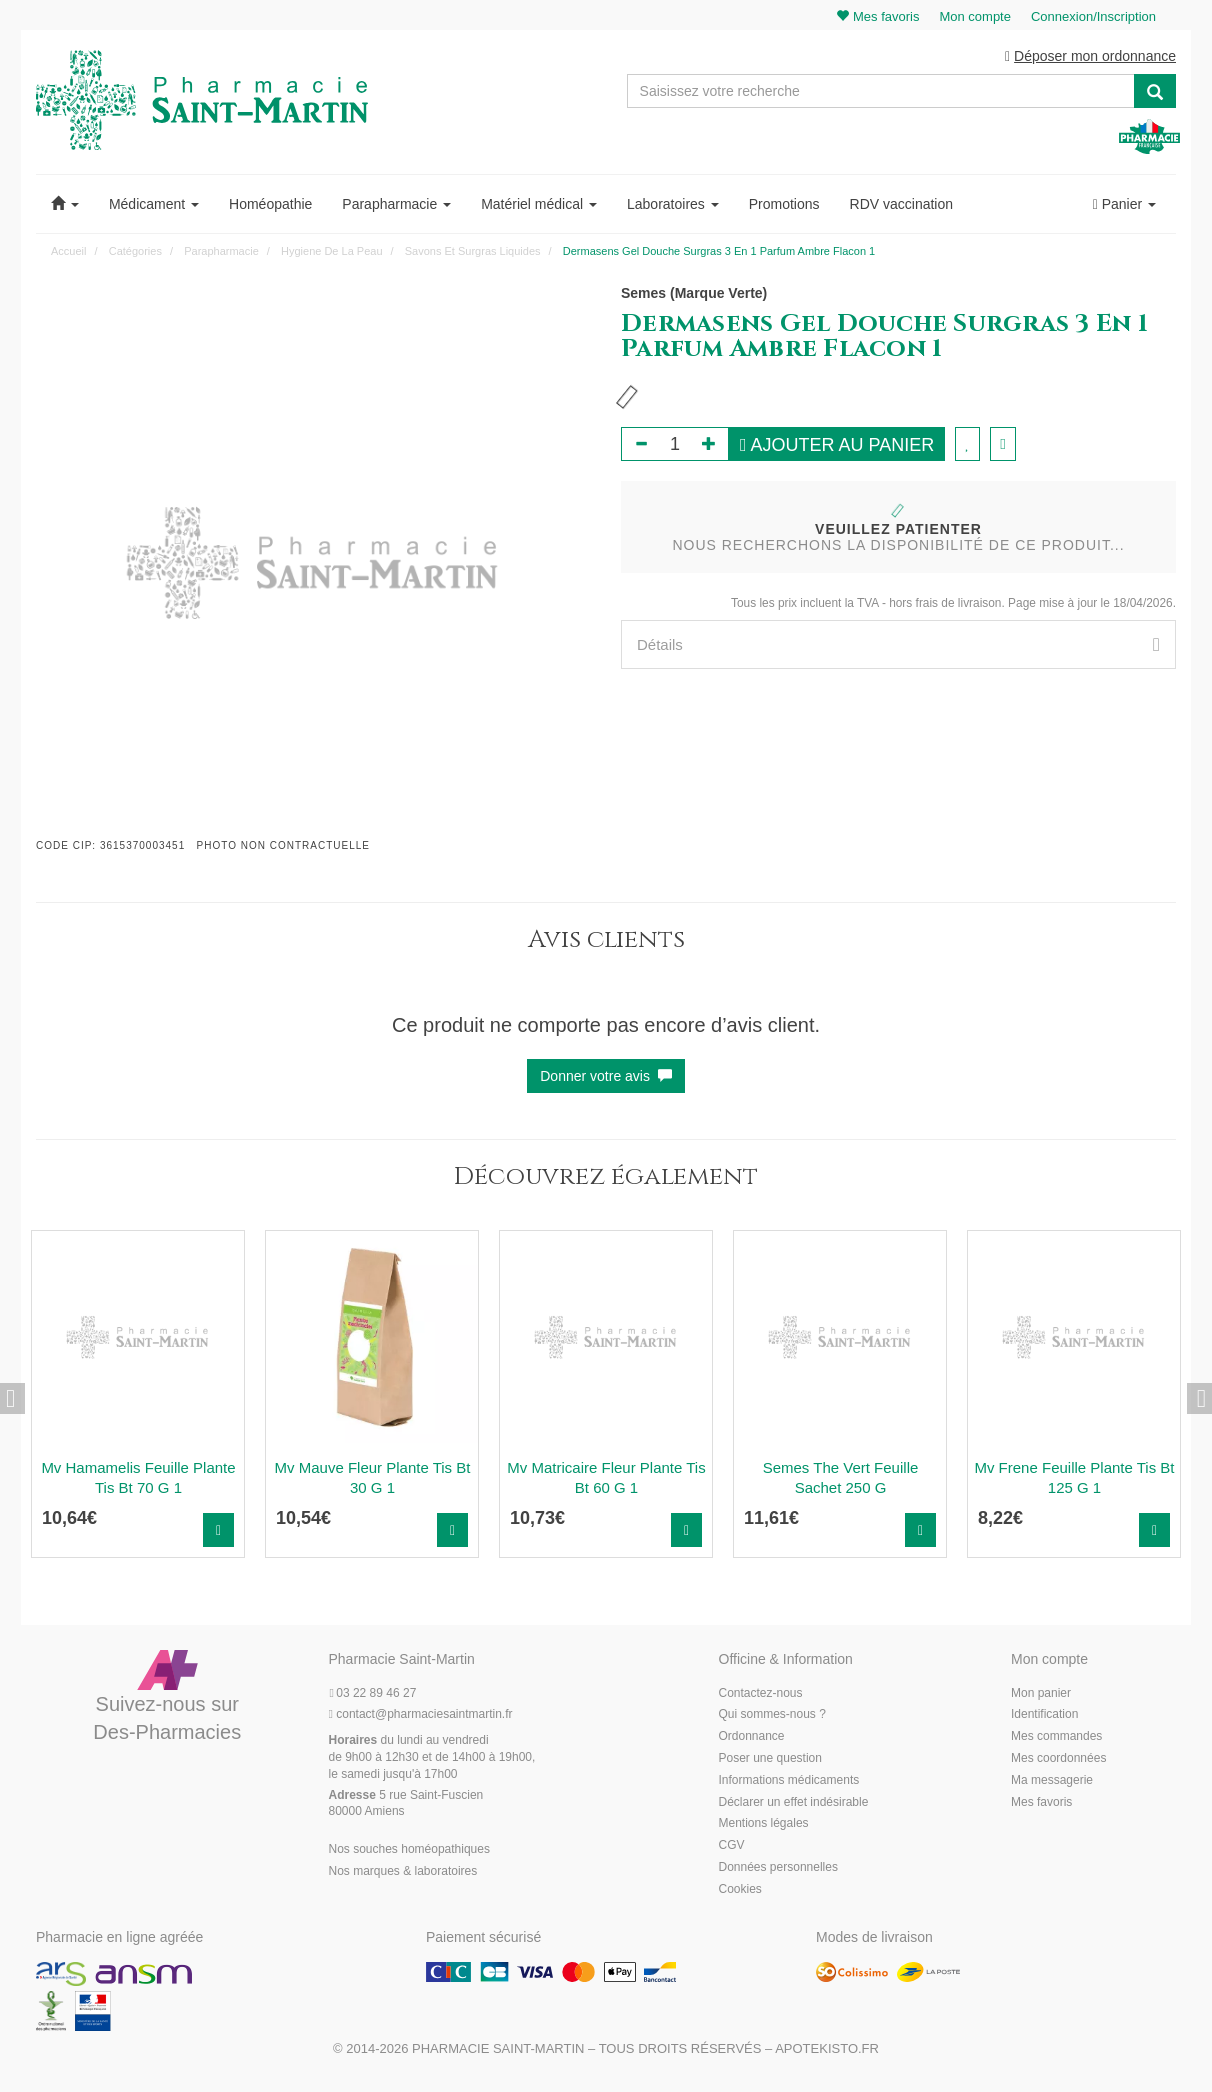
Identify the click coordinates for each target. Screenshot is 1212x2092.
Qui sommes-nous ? (772, 1714)
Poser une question (770, 1758)
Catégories (135, 251)
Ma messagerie (1052, 1780)
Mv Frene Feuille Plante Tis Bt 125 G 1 (1074, 1477)
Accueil (68, 251)
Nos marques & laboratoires (403, 1871)
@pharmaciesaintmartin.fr (421, 1714)
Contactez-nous (761, 1693)
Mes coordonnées (1058, 1758)
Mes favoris (1041, 1802)
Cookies (740, 1889)
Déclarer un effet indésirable (794, 1802)
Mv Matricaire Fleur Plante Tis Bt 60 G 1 (606, 1477)
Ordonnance (752, 1736)
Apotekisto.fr (827, 2048)
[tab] (898, 644)
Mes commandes (1056, 1736)
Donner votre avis (606, 1076)
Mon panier (1041, 1693)
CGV (732, 1845)
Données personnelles (778, 1867)
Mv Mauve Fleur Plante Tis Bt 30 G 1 (373, 1477)
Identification (1044, 1714)
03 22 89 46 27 (373, 1693)
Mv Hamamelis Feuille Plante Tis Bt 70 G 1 (138, 1477)
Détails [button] (898, 644)
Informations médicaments (789, 1780)
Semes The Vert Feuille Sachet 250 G (841, 1477)
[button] (65, 204)
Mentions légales (764, 1823)
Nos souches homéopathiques (409, 1849)
